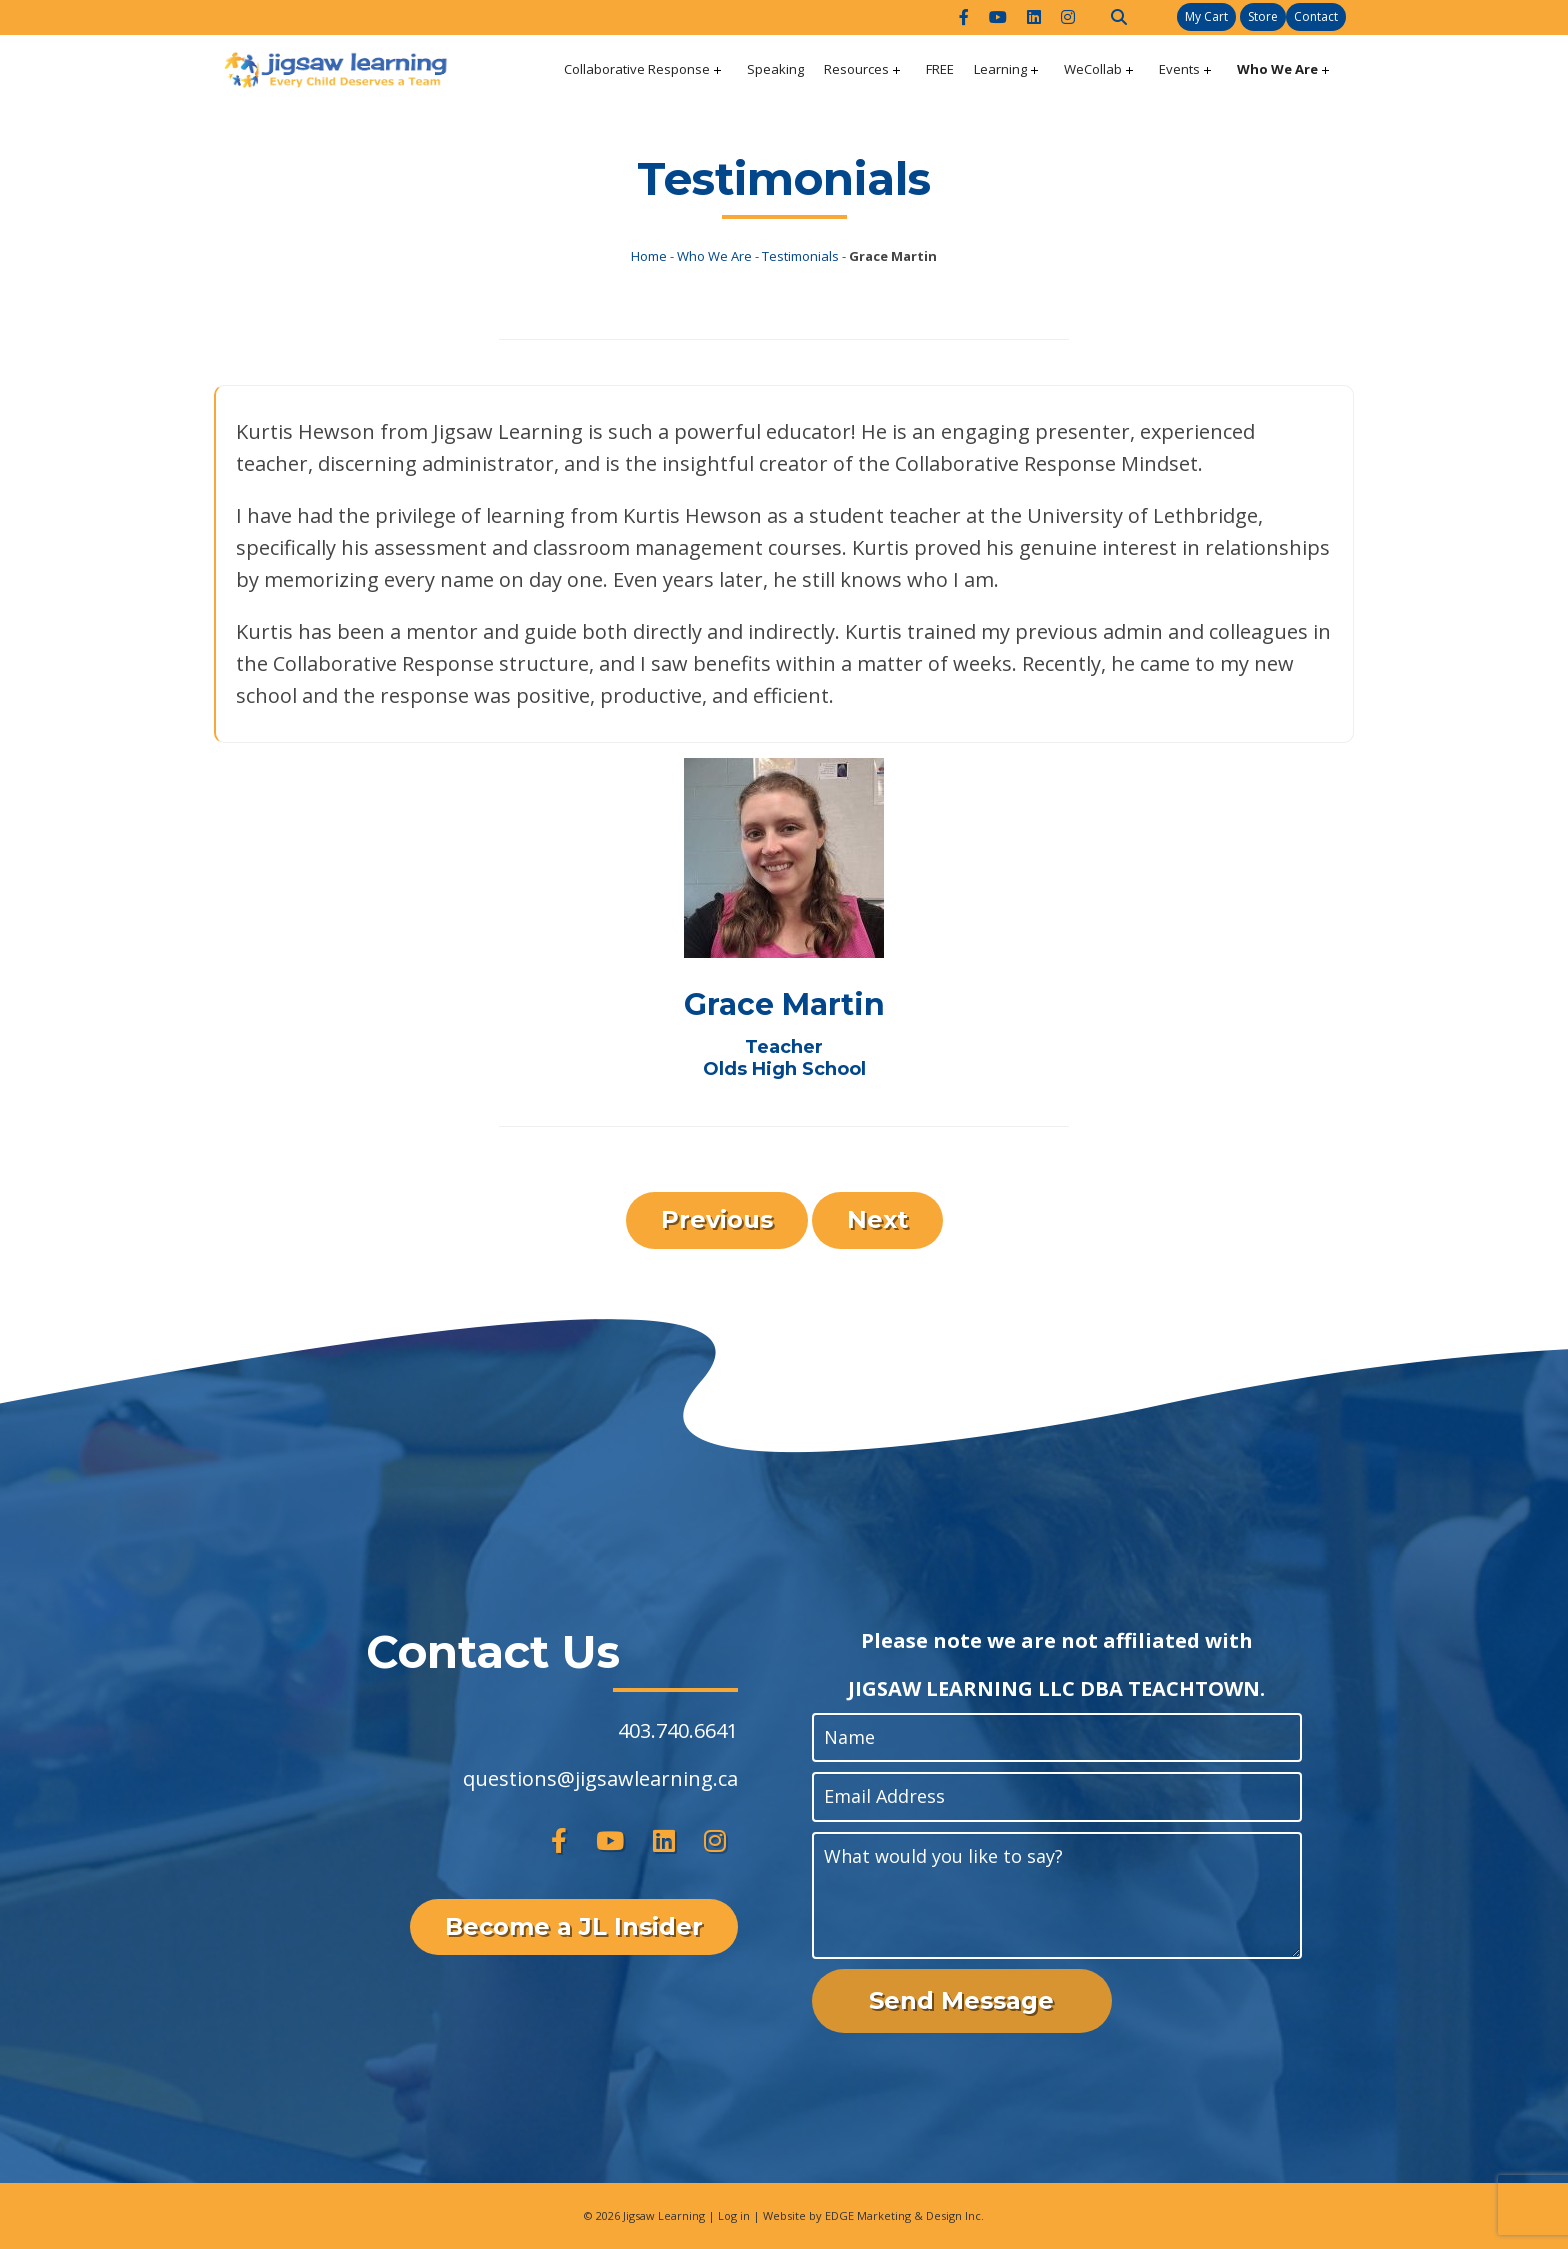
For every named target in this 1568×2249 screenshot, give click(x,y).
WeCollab (1093, 69)
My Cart (1206, 16)
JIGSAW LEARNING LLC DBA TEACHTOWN (1054, 1688)
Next (877, 1219)
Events (1179, 69)
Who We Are (1277, 69)
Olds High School (784, 1069)
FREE (940, 69)
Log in (734, 2215)
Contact (1316, 16)
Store (1263, 16)
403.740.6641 (678, 1730)
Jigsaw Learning (664, 2215)
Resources (856, 69)
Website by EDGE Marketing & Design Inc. (873, 2215)
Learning (1000, 69)
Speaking (775, 69)
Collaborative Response (637, 69)
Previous (717, 1219)
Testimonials (800, 256)
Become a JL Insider (574, 1926)
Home (649, 256)
